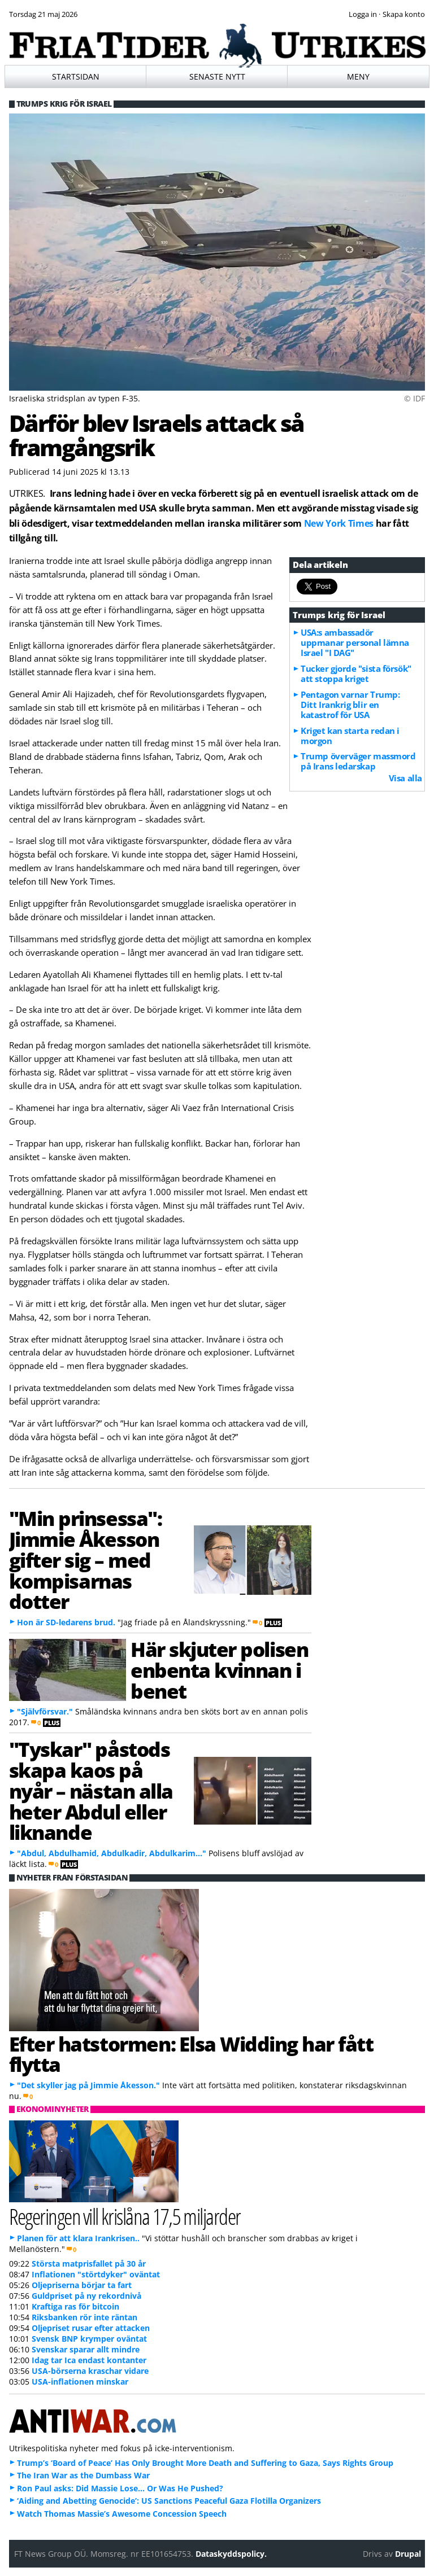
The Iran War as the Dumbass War (83, 2475)
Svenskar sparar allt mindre (86, 2349)
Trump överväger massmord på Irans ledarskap (358, 761)
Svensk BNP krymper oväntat (89, 2338)
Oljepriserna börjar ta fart (82, 2285)
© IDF (414, 398)
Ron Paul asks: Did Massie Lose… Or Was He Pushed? (120, 2488)
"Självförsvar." (45, 1711)
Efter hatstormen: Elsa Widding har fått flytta (191, 2054)
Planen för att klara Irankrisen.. (78, 2238)
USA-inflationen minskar (80, 2381)
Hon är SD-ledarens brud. (66, 1622)
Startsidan (75, 76)
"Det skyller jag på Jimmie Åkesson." (88, 2085)
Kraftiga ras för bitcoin (75, 2306)
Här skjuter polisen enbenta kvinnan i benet (219, 1669)
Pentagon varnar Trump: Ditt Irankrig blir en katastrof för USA (350, 704)
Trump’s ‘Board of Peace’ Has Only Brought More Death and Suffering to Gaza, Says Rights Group (205, 2462)
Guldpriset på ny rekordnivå (86, 2295)
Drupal (408, 2553)
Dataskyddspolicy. (231, 2553)
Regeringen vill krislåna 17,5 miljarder (125, 2216)
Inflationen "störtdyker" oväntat (96, 2274)
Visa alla (405, 778)
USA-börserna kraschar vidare (90, 2370)
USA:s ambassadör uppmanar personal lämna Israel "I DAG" (355, 642)
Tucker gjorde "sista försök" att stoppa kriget (356, 673)
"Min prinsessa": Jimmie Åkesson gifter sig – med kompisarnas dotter (85, 1560)
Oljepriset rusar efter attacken (91, 2328)
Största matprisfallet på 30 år (89, 2263)
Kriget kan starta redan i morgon (350, 735)
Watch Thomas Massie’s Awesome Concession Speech (122, 2513)
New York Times (339, 523)
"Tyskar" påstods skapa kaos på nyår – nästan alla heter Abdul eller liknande (91, 1790)
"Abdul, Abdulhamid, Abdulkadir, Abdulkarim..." (111, 1853)
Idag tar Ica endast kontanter (89, 2360)
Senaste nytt (217, 76)
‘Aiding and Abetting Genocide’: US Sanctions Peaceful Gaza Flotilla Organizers (169, 2500)
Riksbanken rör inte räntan (84, 2317)
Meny (358, 76)
